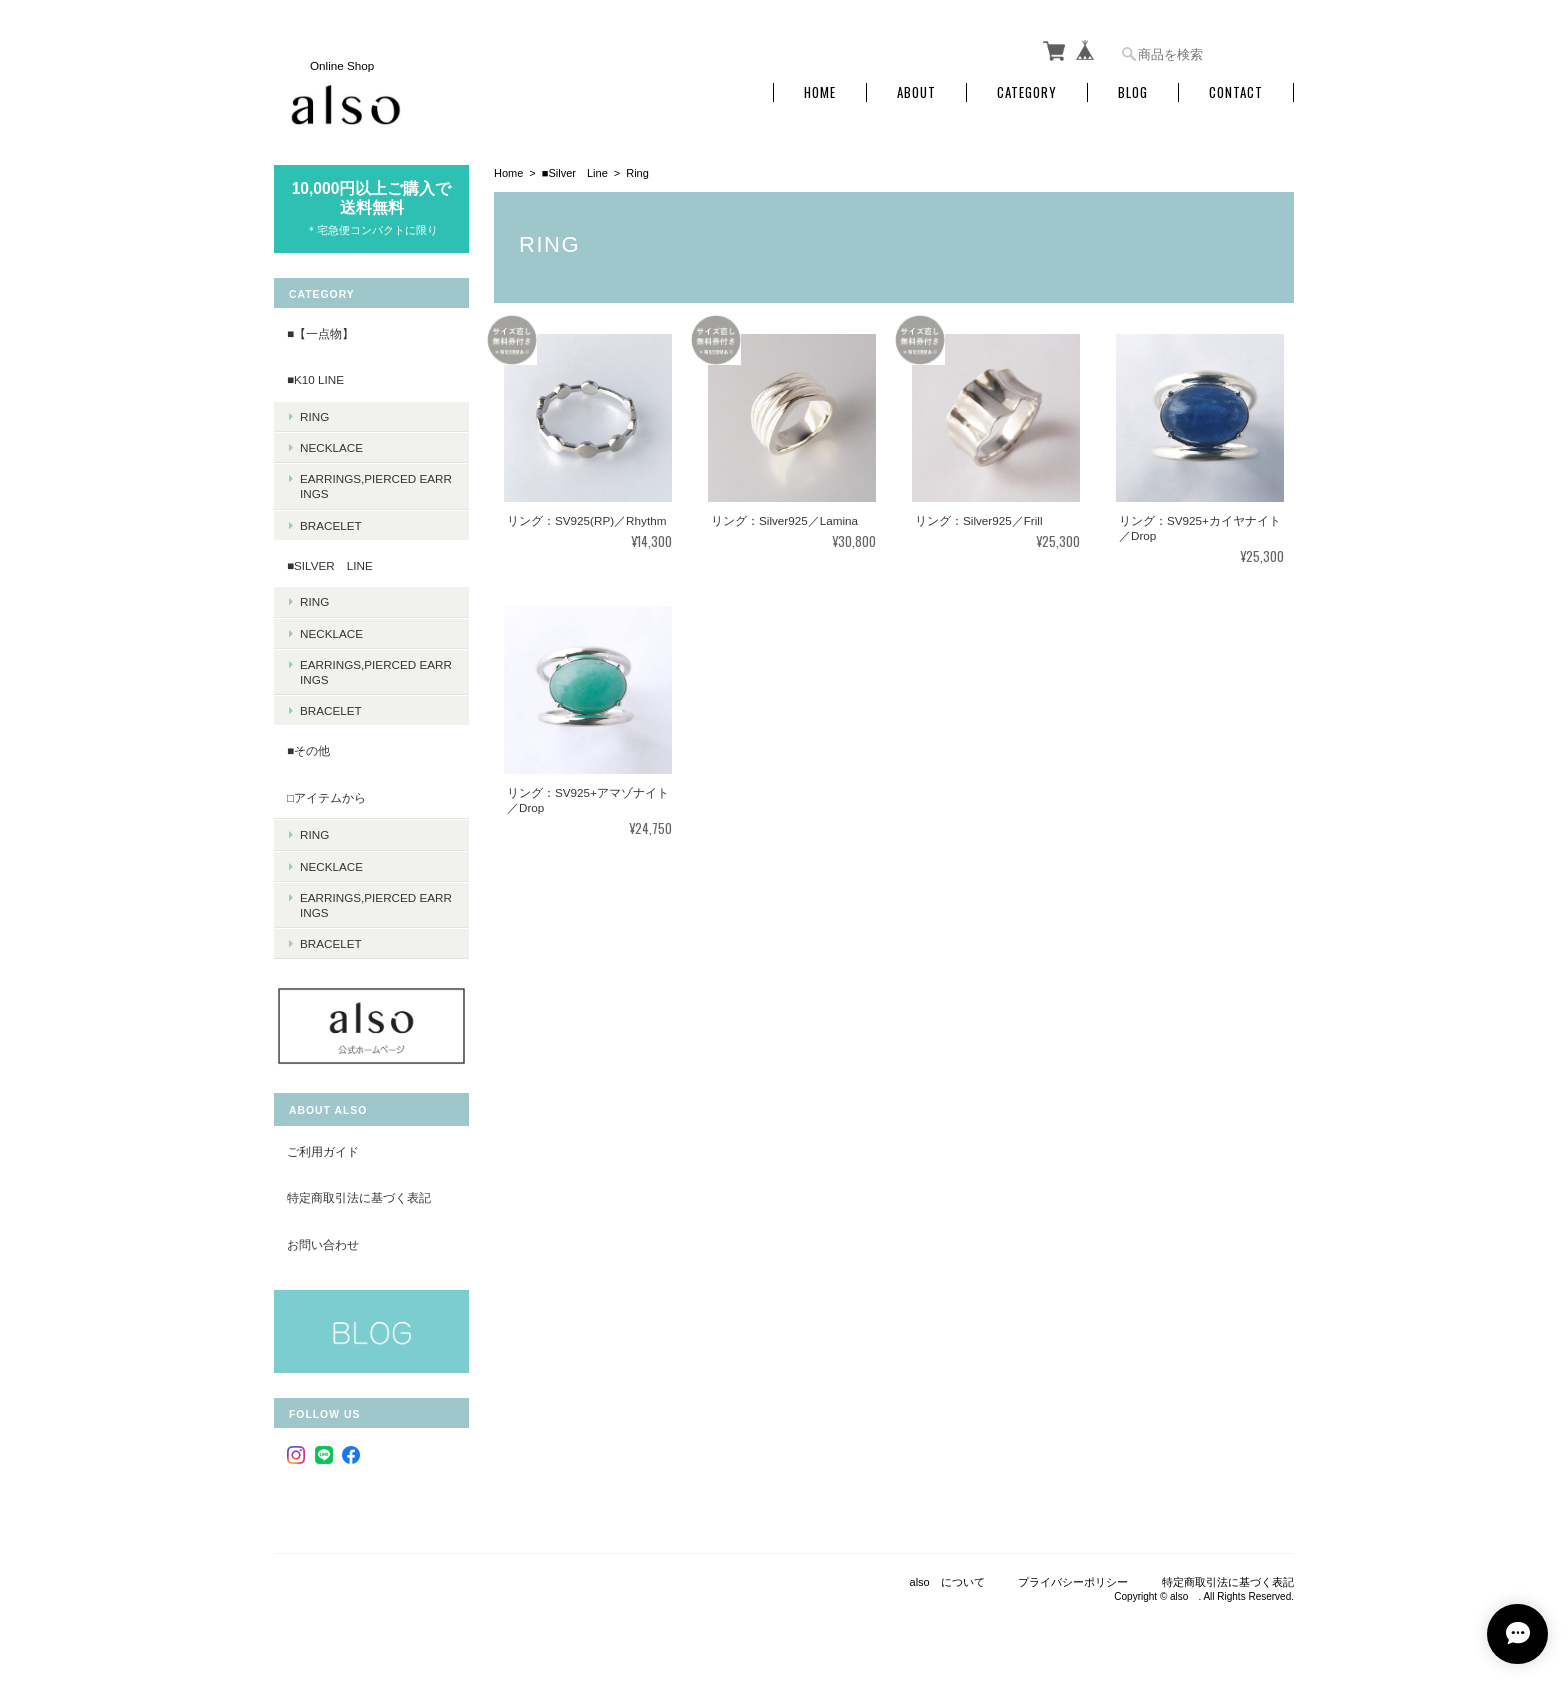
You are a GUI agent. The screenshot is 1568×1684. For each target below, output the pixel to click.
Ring (314, 416)
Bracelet (331, 525)
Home (820, 92)
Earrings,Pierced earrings (376, 486)
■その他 (308, 750)
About (916, 92)
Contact (1236, 92)
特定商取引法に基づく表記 (359, 1197)
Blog (1133, 92)
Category (1027, 92)
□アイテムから (326, 797)
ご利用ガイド (323, 1151)
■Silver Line (575, 173)
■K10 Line (315, 379)
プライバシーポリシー (1073, 1582)
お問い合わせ (323, 1244)
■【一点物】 (320, 333)
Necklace (331, 447)
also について (947, 1582)
